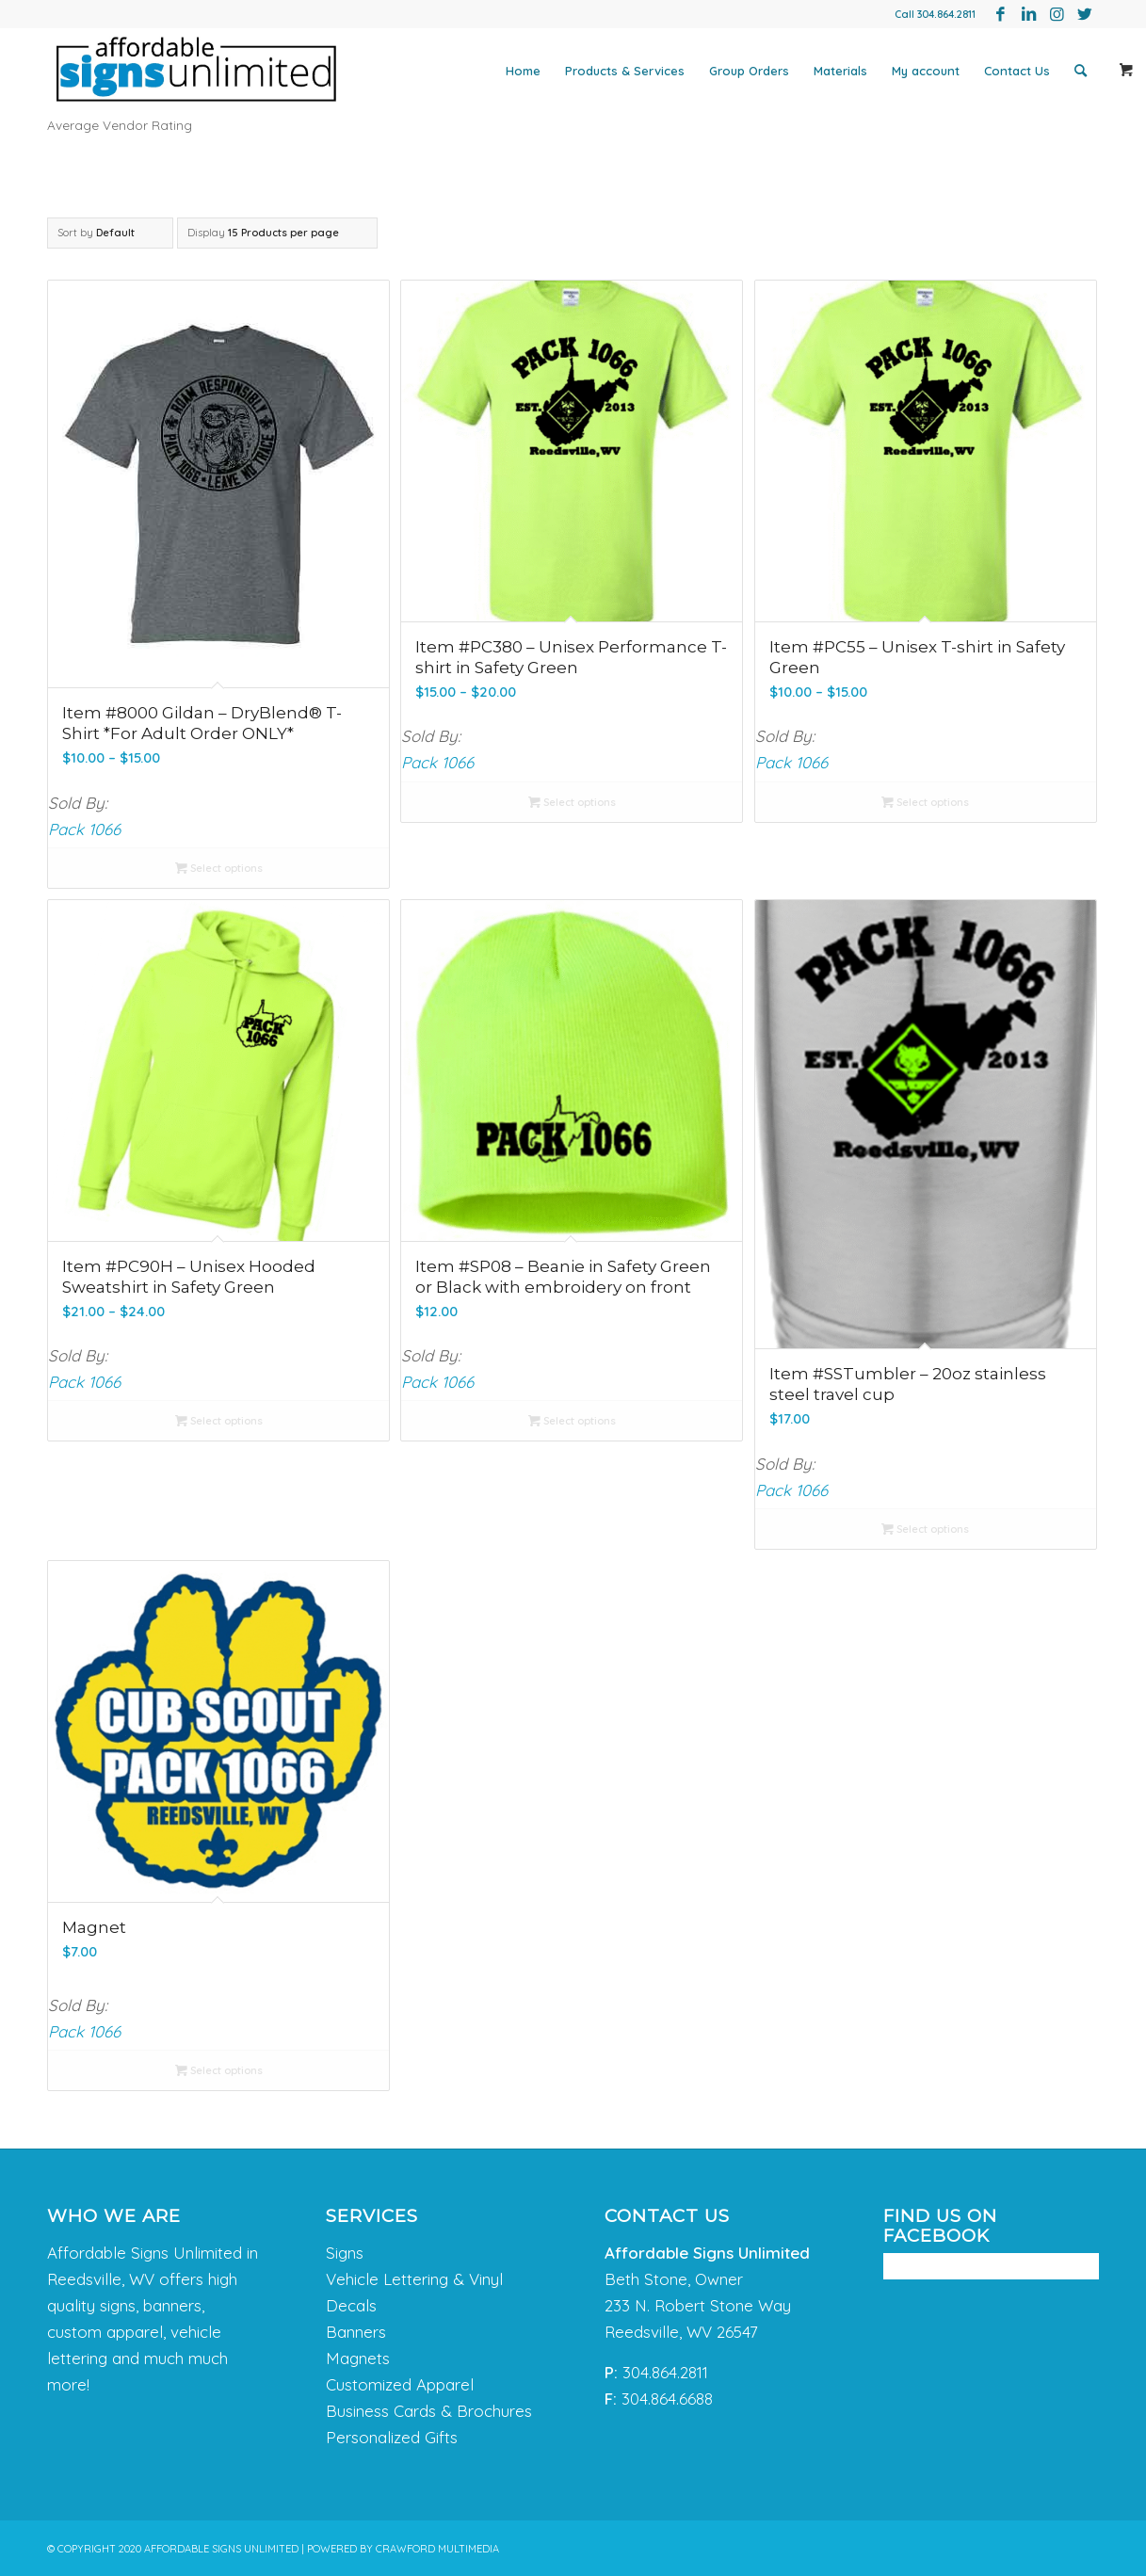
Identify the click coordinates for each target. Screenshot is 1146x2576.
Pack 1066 (84, 829)
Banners (356, 2332)
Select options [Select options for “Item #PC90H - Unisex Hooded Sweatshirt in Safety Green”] (219, 1420)
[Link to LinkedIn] (1028, 14)
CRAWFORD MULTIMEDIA (437, 2548)
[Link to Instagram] (1056, 14)
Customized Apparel (400, 2384)
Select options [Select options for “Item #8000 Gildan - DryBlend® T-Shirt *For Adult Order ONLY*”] (219, 868)
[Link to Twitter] (1085, 14)
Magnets (358, 2358)
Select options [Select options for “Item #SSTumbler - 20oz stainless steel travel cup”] (925, 1529)
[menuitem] (523, 70)
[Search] (1080, 70)
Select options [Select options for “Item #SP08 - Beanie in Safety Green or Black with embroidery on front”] (572, 1420)
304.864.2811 (946, 14)
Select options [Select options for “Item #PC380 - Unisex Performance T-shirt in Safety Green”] (572, 802)
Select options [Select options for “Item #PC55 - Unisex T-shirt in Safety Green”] (925, 802)
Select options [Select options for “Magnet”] (219, 2070)
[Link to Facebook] (1000, 14)
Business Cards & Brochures (429, 2411)
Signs (344, 2252)
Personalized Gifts (392, 2437)
